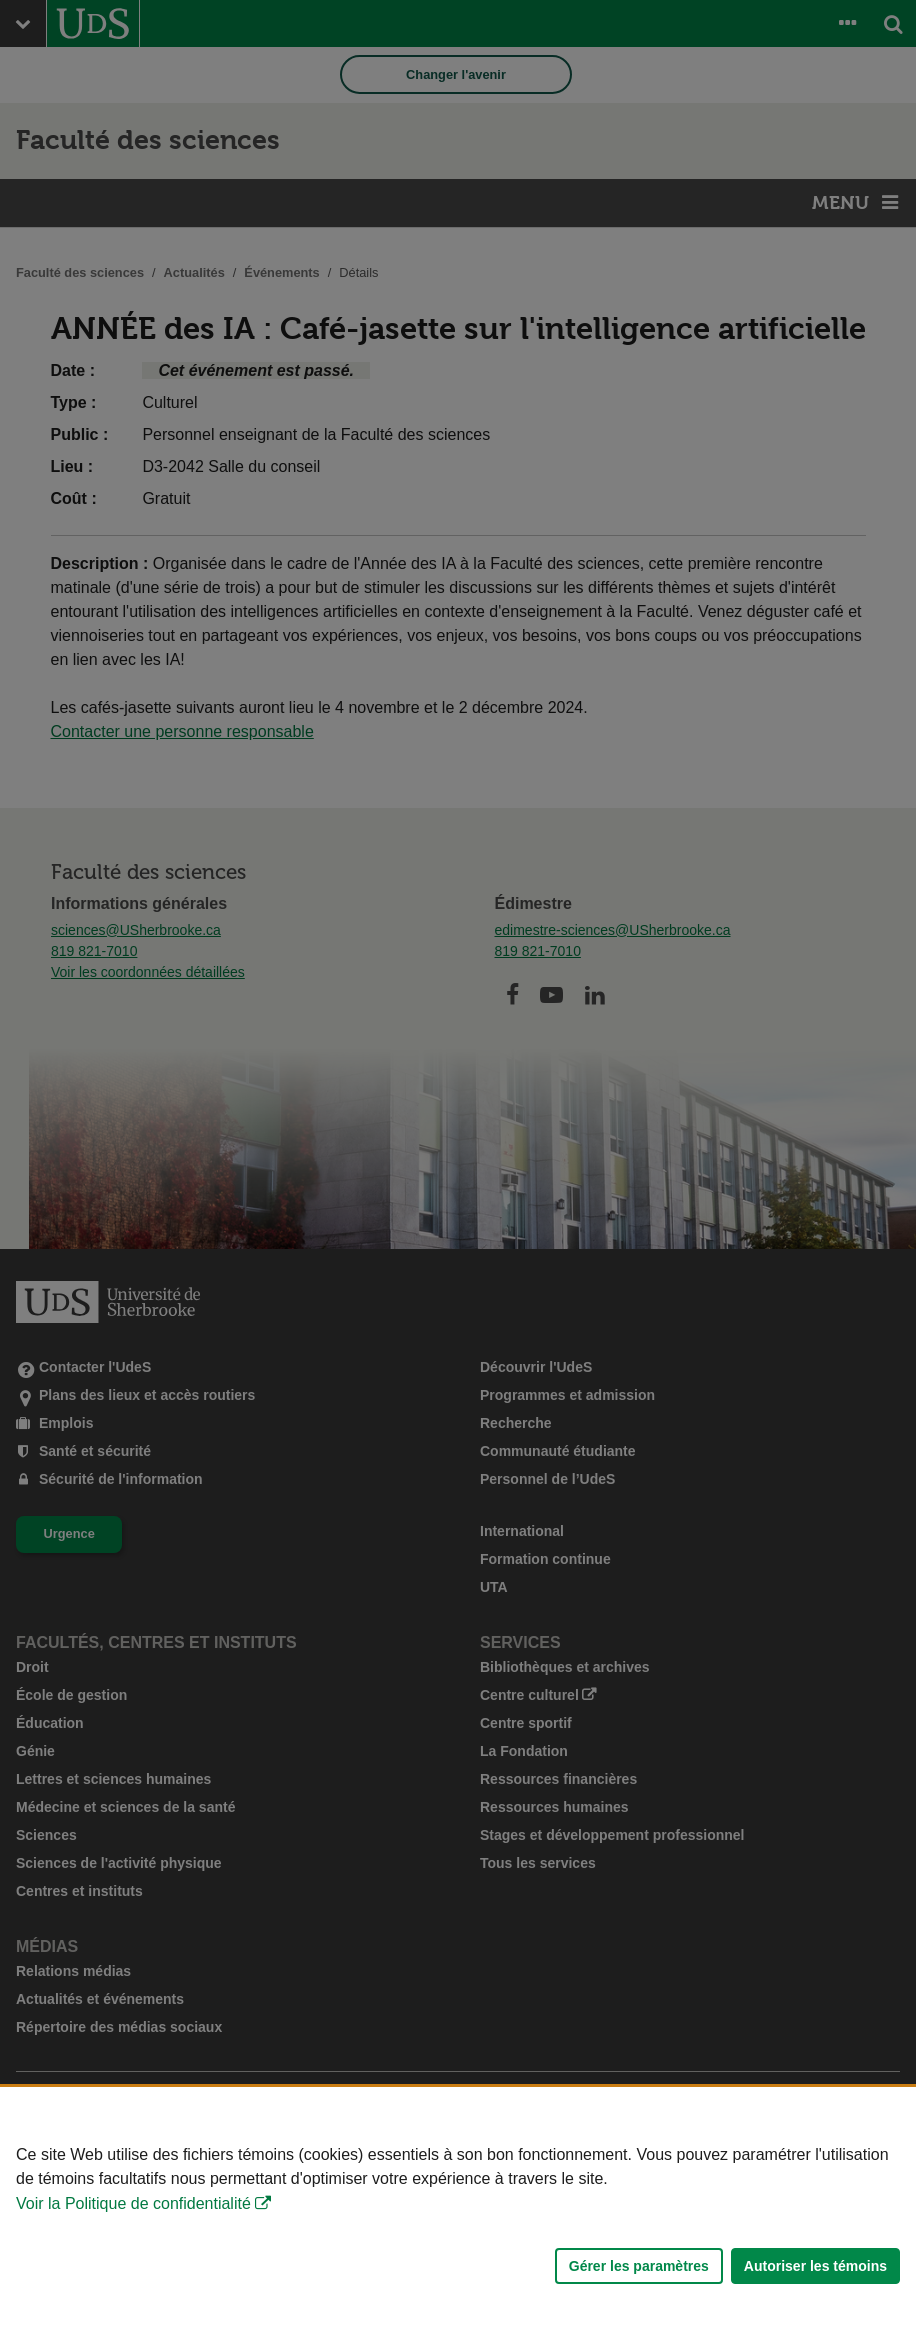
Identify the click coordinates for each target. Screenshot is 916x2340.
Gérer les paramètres (639, 2266)
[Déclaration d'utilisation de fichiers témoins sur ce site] (458, 2213)
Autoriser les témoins (815, 2266)
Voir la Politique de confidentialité (133, 2203)
